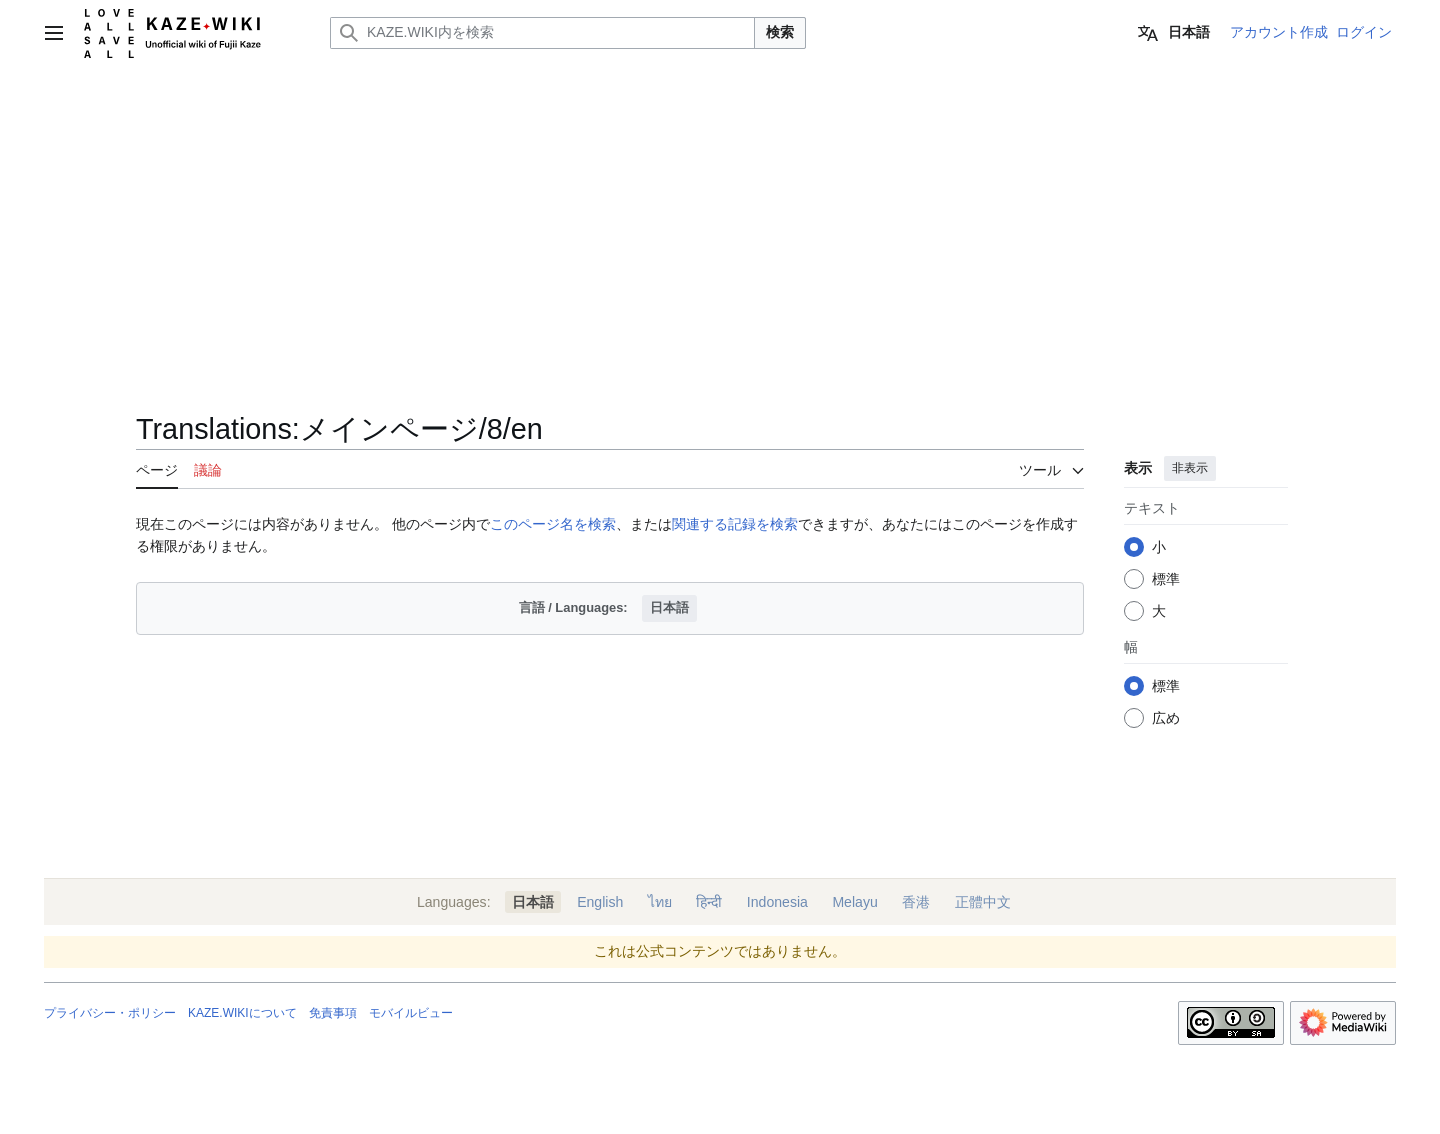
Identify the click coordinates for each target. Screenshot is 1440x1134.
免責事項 (333, 1013)
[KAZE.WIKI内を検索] (542, 33)
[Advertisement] (720, 216)
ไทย (660, 902)
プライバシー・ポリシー (110, 1013)
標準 (1166, 579)
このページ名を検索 (553, 524)
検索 (780, 32)
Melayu (854, 902)
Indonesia (777, 902)
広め (1166, 718)
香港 (916, 902)
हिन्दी (709, 902)
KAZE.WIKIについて (242, 1013)
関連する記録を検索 (735, 524)
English (600, 902)
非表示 (1190, 468)
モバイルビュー (411, 1013)
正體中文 (983, 902)
